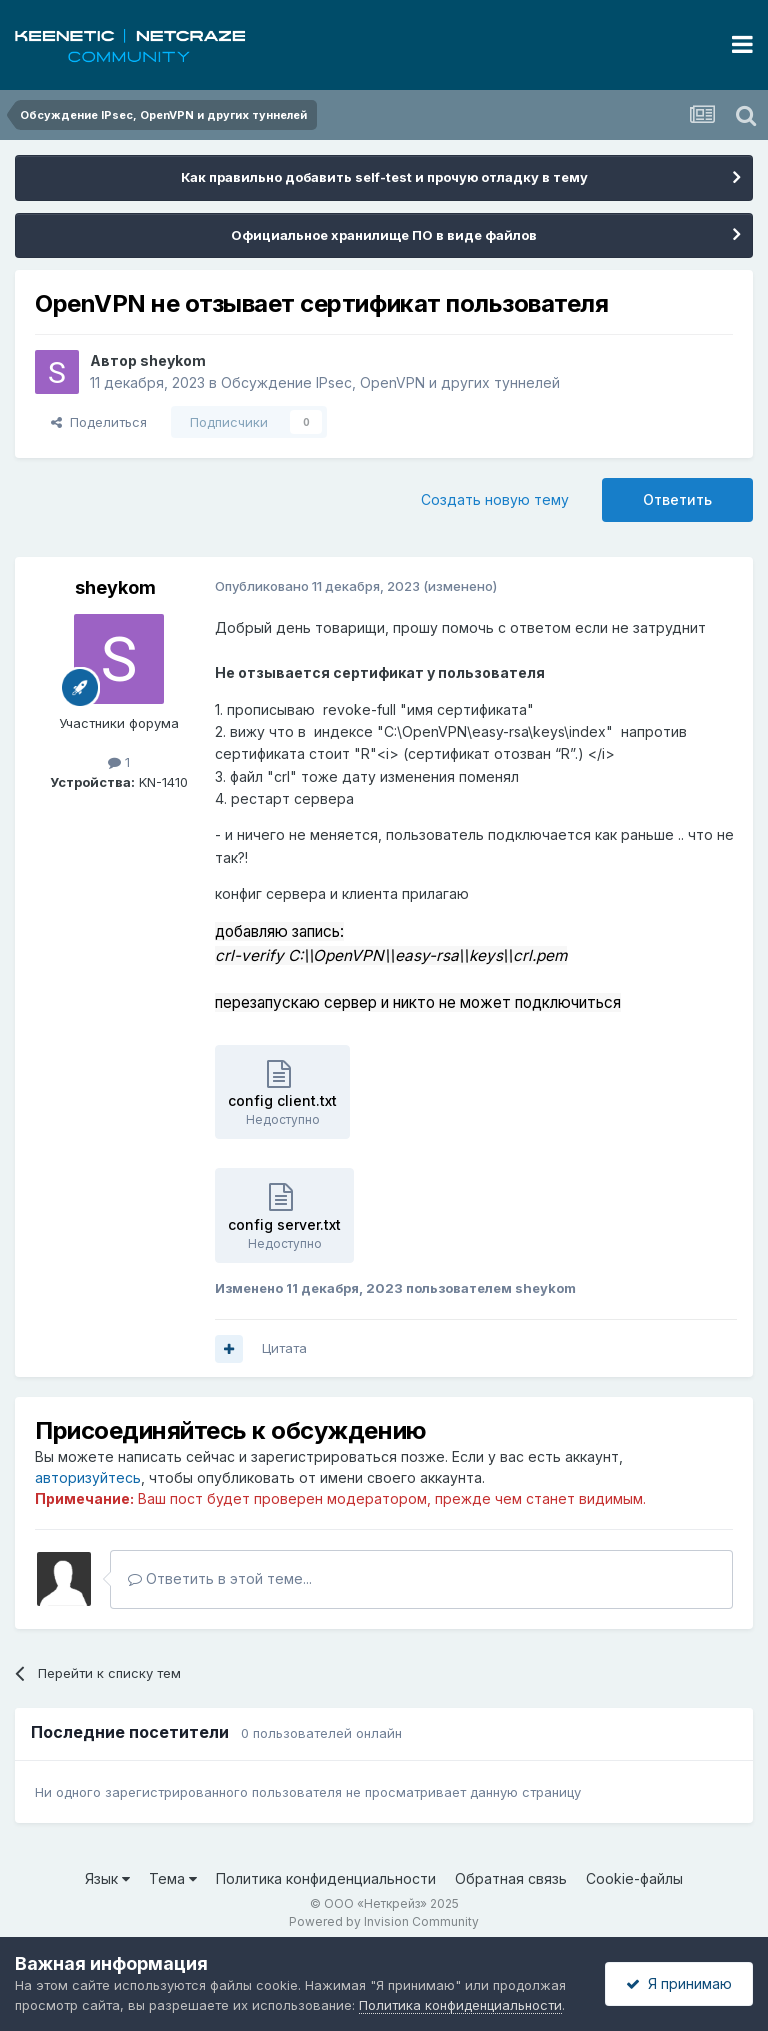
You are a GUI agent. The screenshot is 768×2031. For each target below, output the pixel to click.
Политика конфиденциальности (326, 1878)
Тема (173, 1878)
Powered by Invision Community (384, 1921)
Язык (107, 1878)
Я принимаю (679, 1983)
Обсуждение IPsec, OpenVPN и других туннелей (390, 382)
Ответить (677, 499)
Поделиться (99, 422)
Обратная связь (511, 1878)
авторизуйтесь (88, 1477)
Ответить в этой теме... (220, 1578)
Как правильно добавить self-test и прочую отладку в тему (384, 177)
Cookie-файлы (634, 1878)
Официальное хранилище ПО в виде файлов (384, 235)
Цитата (284, 1348)
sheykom (173, 360)
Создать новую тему (495, 499)
